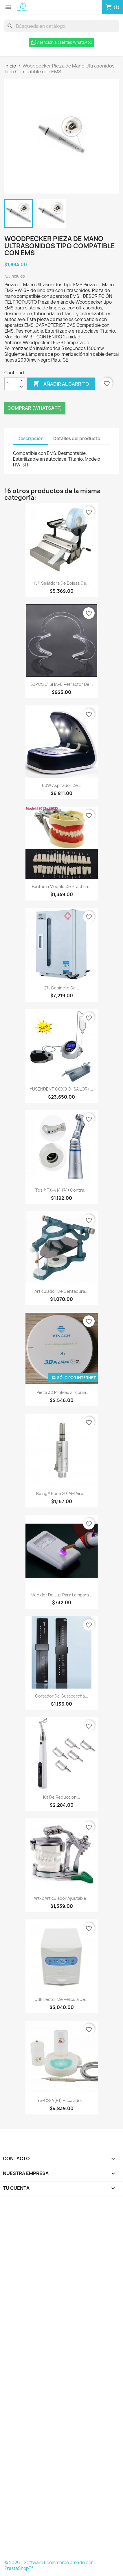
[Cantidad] (11, 384)
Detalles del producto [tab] (76, 438)
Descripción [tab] (30, 438)
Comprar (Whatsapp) (35, 408)
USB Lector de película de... (61, 1999)
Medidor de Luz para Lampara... (61, 1595)
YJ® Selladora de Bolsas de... (62, 583)
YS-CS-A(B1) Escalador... (61, 2100)
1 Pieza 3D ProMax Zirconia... (61, 1392)
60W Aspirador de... (61, 785)
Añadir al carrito (61, 384)
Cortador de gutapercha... (61, 1696)
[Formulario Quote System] (61, 2380)
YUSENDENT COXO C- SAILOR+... (61, 1089)
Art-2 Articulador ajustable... (62, 1898)
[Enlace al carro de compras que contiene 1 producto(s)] (113, 7)
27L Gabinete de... (61, 988)
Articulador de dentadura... (61, 1291)
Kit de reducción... (61, 1797)
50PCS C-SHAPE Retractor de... (61, 684)
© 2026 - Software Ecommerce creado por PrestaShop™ (48, 2565)
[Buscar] (61, 26)
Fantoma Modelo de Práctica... (61, 886)
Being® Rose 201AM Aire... (61, 1493)
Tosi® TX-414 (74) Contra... (61, 1190)
